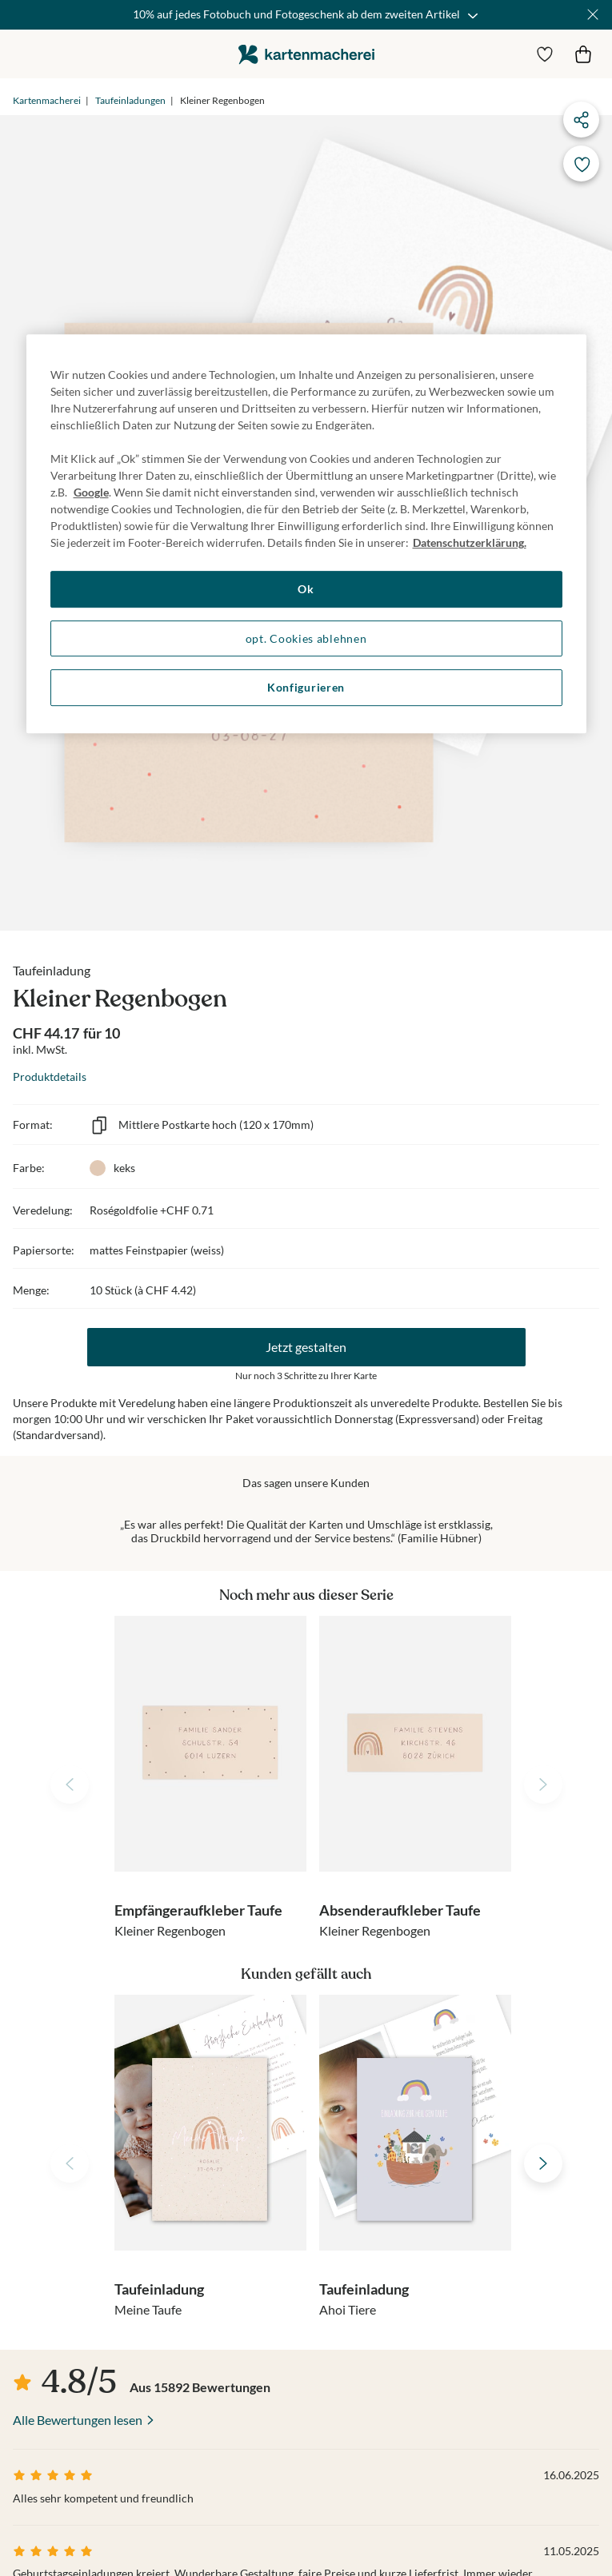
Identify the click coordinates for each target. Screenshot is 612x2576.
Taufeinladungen (130, 100)
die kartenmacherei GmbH (306, 54)
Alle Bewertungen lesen (77, 2419)
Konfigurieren (306, 688)
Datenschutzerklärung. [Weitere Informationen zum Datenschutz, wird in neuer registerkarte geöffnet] (469, 542)
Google (91, 492)
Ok (306, 589)
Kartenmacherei (47, 100)
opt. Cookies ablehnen (306, 638)
